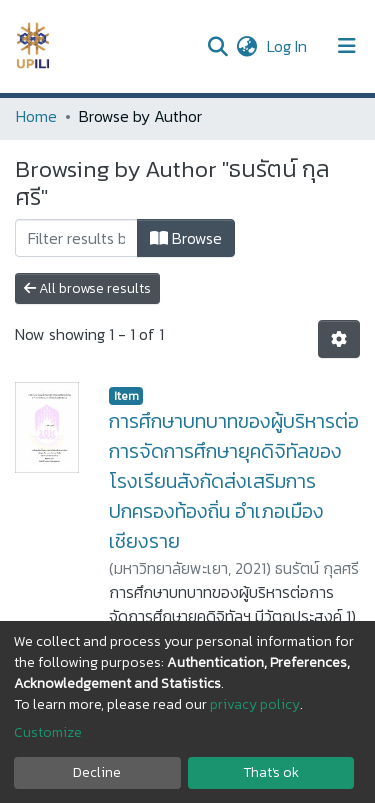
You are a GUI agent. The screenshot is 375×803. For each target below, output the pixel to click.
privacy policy (255, 704)
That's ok (271, 772)
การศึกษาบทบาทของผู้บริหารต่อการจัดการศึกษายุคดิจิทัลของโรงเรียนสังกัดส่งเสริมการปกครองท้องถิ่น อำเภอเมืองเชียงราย (234, 481)
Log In (289, 46)
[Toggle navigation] (347, 46)
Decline (97, 772)
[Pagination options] (339, 339)
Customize (48, 732)
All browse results (87, 288)
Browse (186, 238)
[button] (246, 46)
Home (36, 116)
